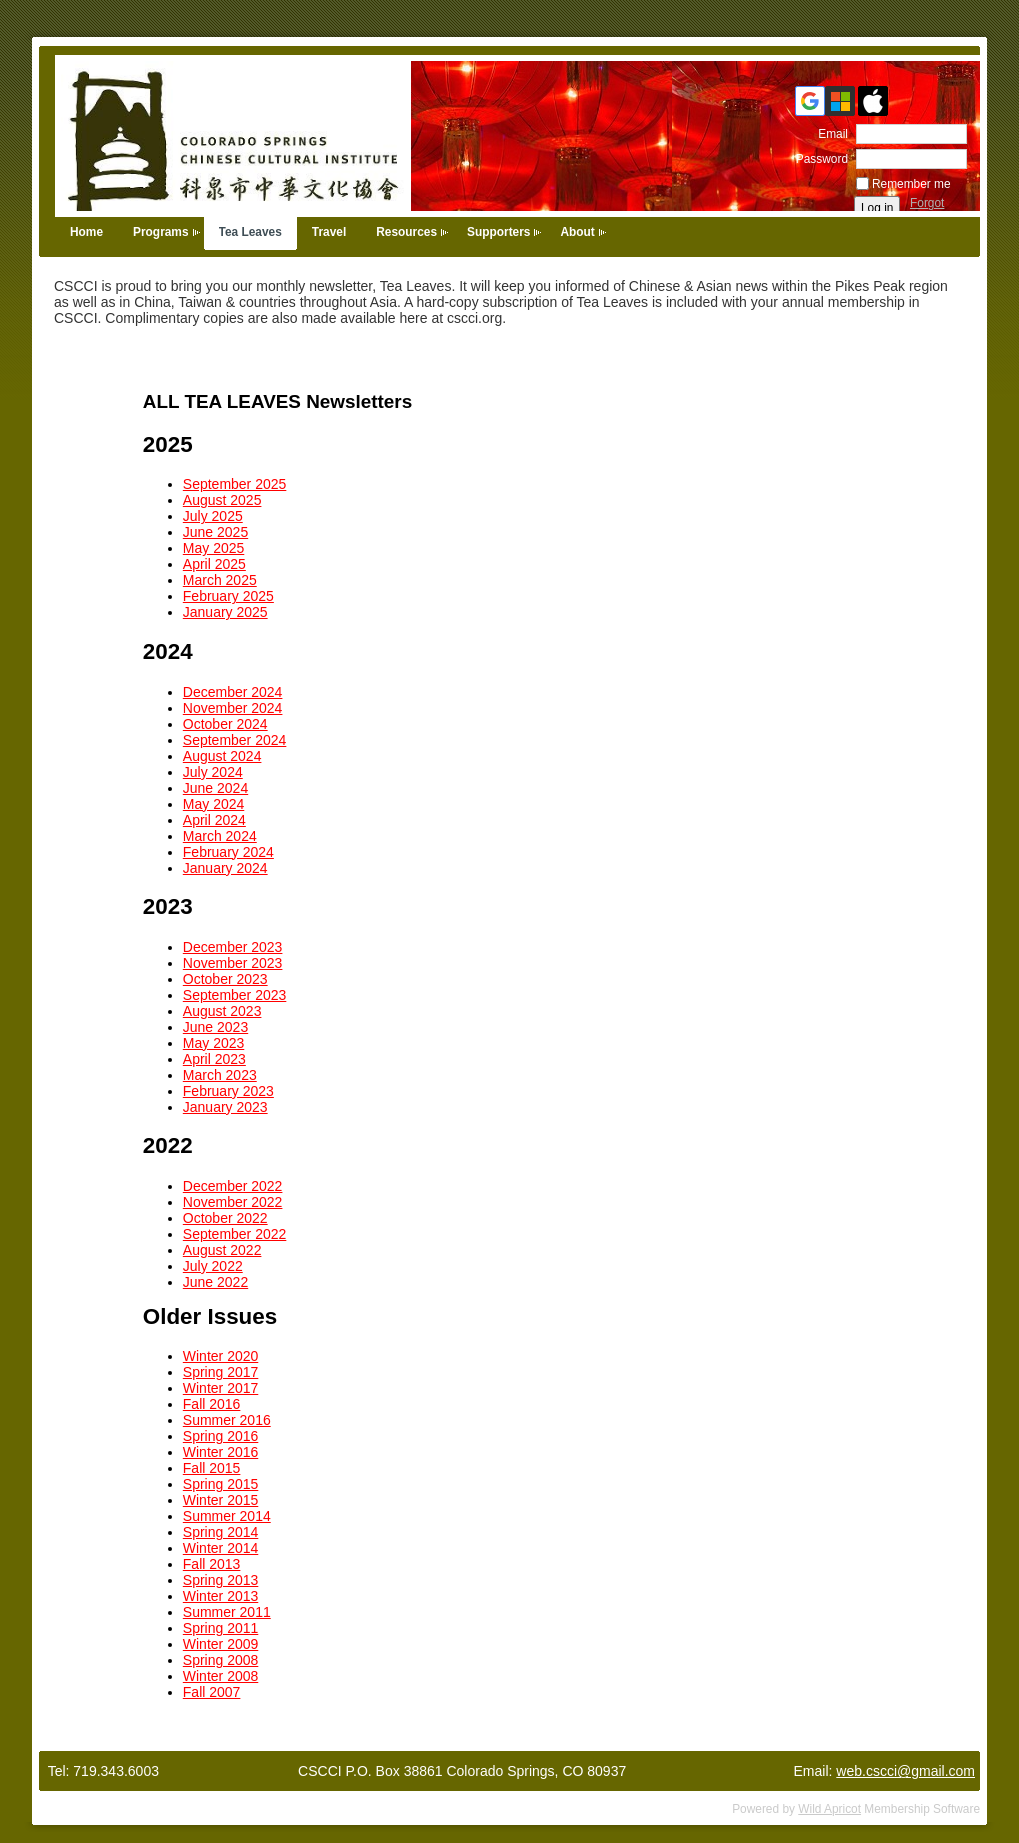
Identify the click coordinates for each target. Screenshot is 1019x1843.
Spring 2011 (221, 1628)
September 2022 (235, 1234)
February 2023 (228, 1091)
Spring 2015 (221, 1484)
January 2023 (225, 1107)
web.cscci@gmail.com (905, 1771)
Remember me (911, 184)
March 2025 (220, 580)
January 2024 (225, 868)
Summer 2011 (227, 1612)
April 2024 (214, 820)
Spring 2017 (221, 1372)
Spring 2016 (221, 1436)
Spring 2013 (221, 1580)
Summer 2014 (227, 1516)
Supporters (498, 232)
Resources (406, 232)
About (577, 232)
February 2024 (228, 852)
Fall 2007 (212, 1692)
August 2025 (222, 500)
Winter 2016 (220, 1452)
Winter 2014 (220, 1548)
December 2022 (233, 1186)
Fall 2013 (212, 1564)
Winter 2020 (220, 1356)
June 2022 (215, 1282)
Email (829, 134)
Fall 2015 (212, 1468)
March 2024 (220, 836)
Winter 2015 (220, 1500)
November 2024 (233, 708)
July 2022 (213, 1266)
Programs (161, 232)
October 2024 (225, 724)
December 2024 (233, 692)
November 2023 (233, 963)
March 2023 (220, 1075)
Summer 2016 (227, 1420)
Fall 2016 (212, 1404)
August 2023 (222, 1011)
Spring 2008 (221, 1660)
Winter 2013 (220, 1596)
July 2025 (213, 516)
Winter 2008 (220, 1676)
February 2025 (228, 596)
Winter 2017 (220, 1388)
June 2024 (215, 788)
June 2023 (215, 1027)
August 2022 (222, 1250)
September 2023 (235, 995)
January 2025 (225, 612)
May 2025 (213, 548)
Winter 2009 (220, 1644)
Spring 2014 (221, 1532)
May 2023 (213, 1043)
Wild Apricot (829, 1809)
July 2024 (213, 772)
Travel (329, 232)
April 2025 (214, 564)
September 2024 (235, 740)
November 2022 (233, 1202)
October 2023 (225, 979)
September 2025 (235, 484)
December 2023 (233, 947)
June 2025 (215, 532)
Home (86, 232)
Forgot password (935, 210)
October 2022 (225, 1218)
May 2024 (213, 804)
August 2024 (222, 756)
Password (818, 159)
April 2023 (214, 1059)
